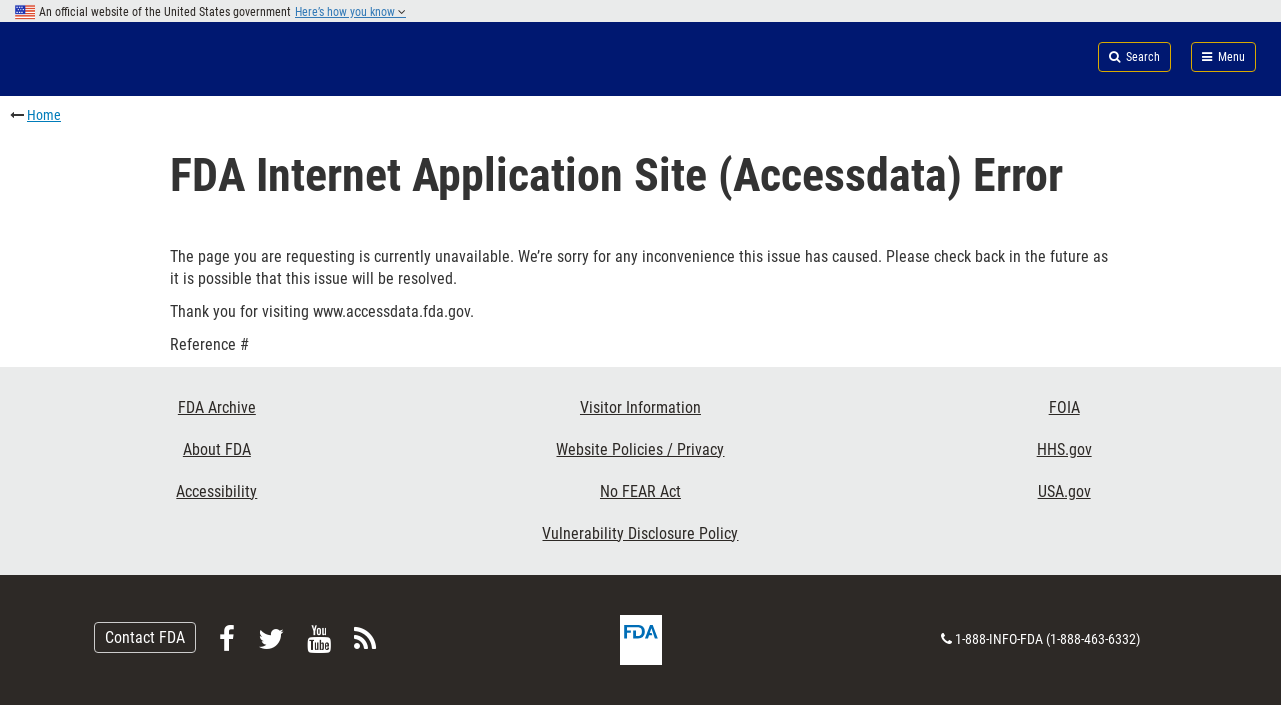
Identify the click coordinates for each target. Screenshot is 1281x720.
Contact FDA (145, 637)
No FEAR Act (640, 491)
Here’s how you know (350, 12)
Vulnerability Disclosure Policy (640, 533)
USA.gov (1064, 491)
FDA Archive (217, 407)
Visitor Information (640, 407)
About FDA (217, 449)
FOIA (1064, 407)
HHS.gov (1064, 449)
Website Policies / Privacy (640, 449)
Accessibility (216, 491)
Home (44, 115)
